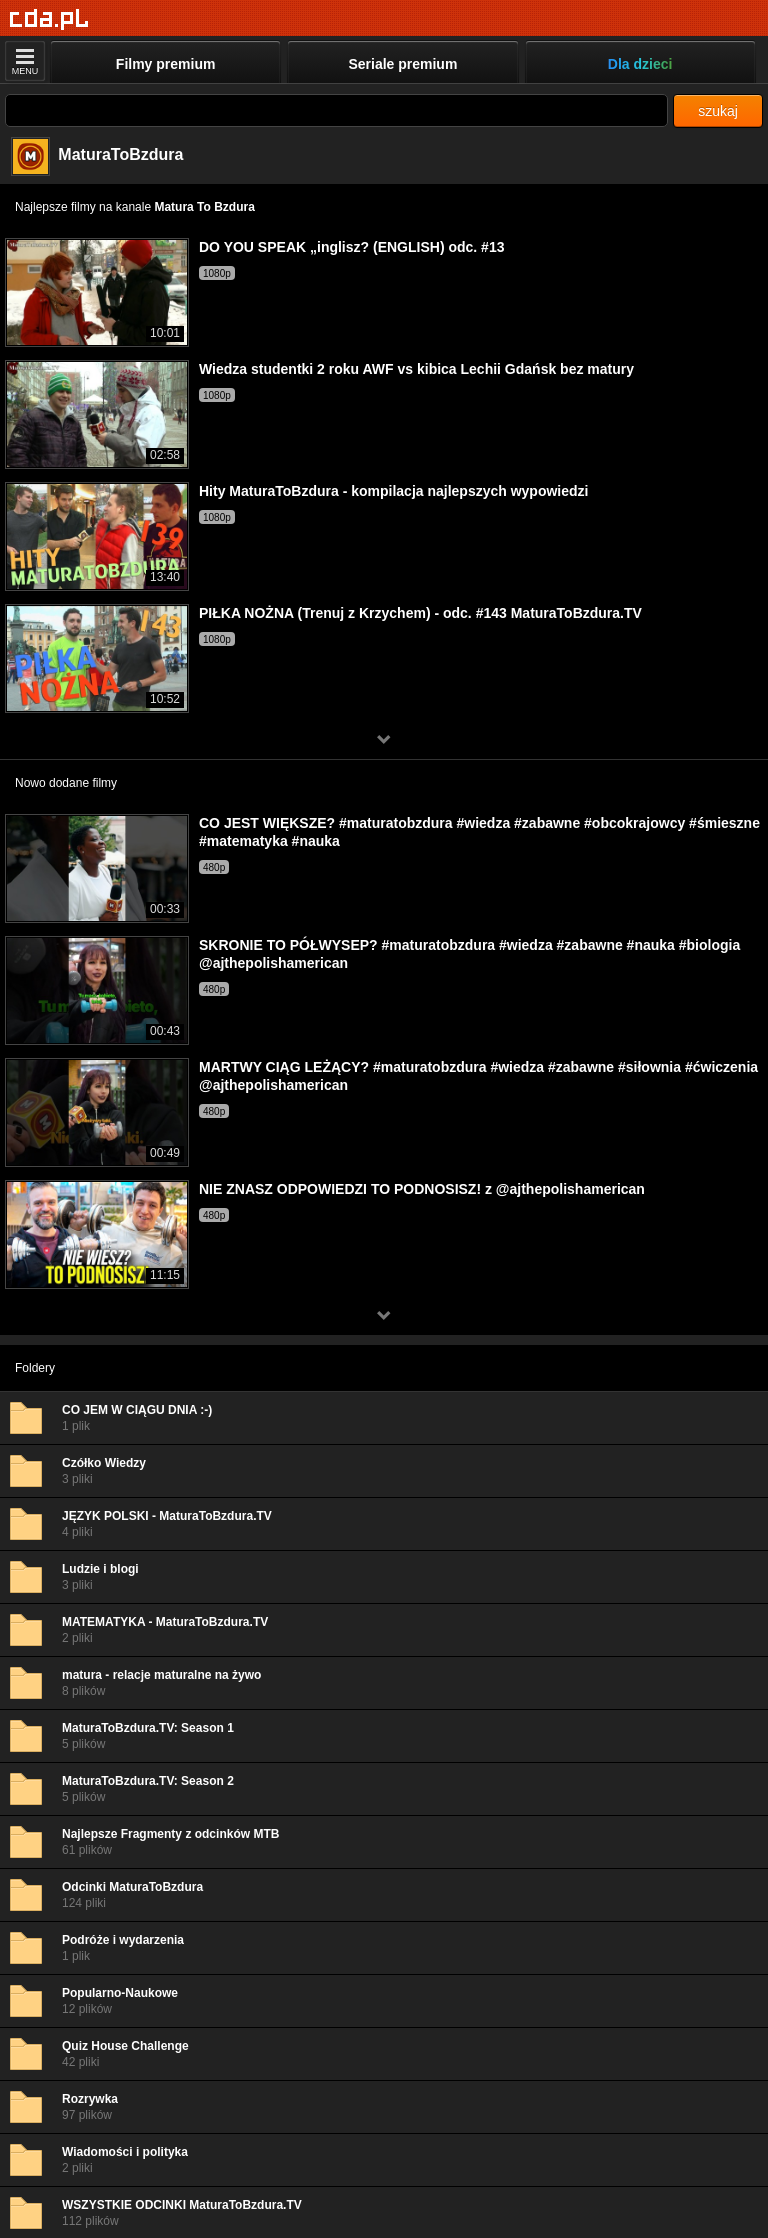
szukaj (718, 111)
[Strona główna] (49, 19)
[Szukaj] (336, 110)
